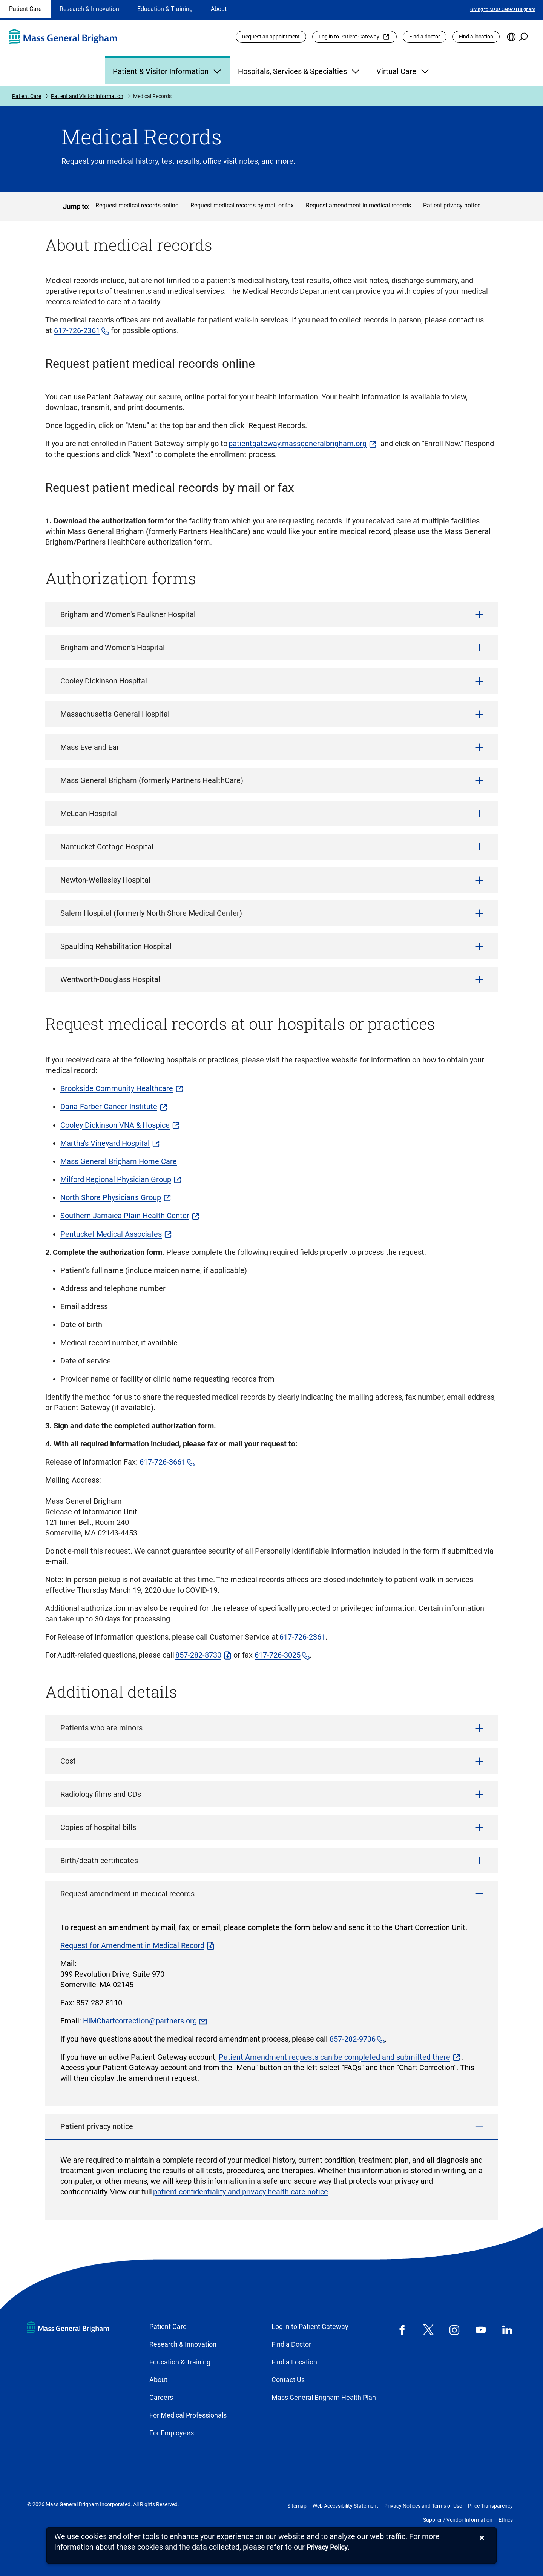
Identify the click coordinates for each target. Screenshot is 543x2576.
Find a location (476, 37)
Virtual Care (403, 71)
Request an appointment (271, 37)
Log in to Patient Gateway (349, 37)
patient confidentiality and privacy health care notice (240, 2191)
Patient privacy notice (451, 205)
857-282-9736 (353, 2038)
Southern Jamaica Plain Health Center (124, 1215)
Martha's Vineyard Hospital (105, 1143)
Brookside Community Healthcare (116, 1088)
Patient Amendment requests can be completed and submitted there (334, 2057)
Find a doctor (424, 37)
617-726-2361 (77, 330)
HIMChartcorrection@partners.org (140, 2020)
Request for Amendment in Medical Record (132, 1945)
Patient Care (25, 8)
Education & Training (165, 8)
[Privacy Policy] (327, 2547)
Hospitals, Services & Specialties (299, 71)
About (219, 8)
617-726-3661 (163, 1461)
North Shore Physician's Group (110, 1197)
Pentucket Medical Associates (111, 1234)
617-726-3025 (278, 1655)
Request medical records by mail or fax (242, 205)
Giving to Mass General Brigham (502, 9)
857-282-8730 (198, 1655)
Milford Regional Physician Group (115, 1179)
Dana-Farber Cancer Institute (108, 1106)
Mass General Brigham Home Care (118, 1161)
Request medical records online (136, 205)
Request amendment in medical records (358, 205)
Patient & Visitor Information (168, 71)
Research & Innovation (89, 8)
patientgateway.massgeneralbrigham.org (298, 443)
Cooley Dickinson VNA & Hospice (115, 1125)
